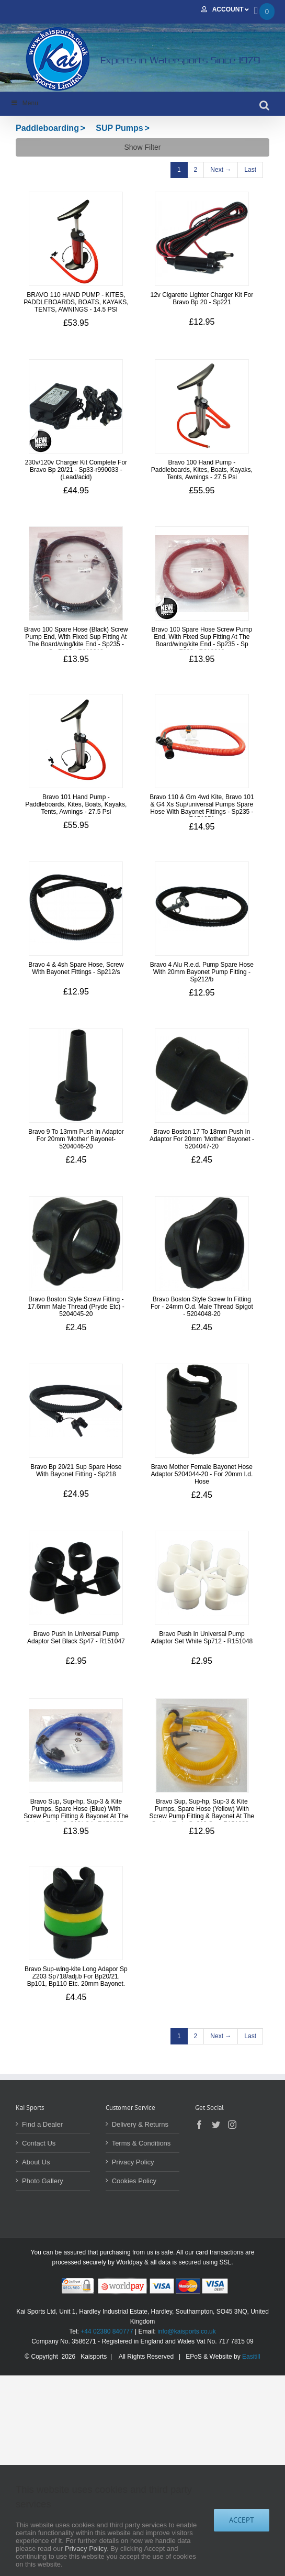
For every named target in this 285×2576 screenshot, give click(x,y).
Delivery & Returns (140, 2124)
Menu (24, 103)
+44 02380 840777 (107, 2331)
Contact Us (38, 2143)
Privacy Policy (133, 2162)
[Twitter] (216, 2124)
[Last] (250, 170)
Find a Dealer (42, 2124)
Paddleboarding (47, 128)
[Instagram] (232, 2124)
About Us (36, 2162)
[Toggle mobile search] (264, 105)
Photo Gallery (42, 2181)
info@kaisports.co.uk (186, 2331)
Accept (241, 2520)
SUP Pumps (119, 128)
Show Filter (142, 147)
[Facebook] (199, 2124)
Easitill (251, 2356)
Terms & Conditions (141, 2143)
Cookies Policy (134, 2181)
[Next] (220, 170)
